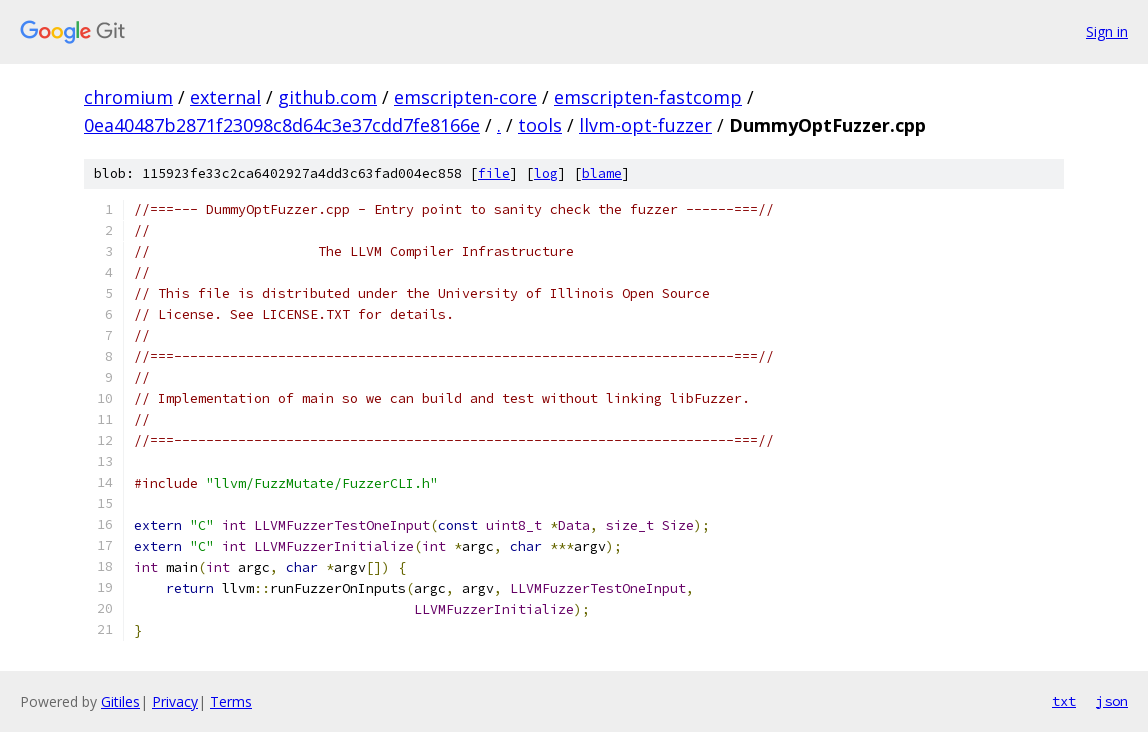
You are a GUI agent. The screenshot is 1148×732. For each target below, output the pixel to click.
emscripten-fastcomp (648, 97)
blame (602, 173)
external (225, 97)
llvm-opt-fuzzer (645, 125)
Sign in (1107, 31)
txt (1064, 701)
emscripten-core (465, 97)
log (546, 173)
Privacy (175, 701)
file (494, 173)
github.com (327, 97)
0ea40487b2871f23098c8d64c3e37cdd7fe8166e (282, 125)
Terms (231, 701)
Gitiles (120, 701)
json (1112, 701)
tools (540, 125)
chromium (128, 97)
